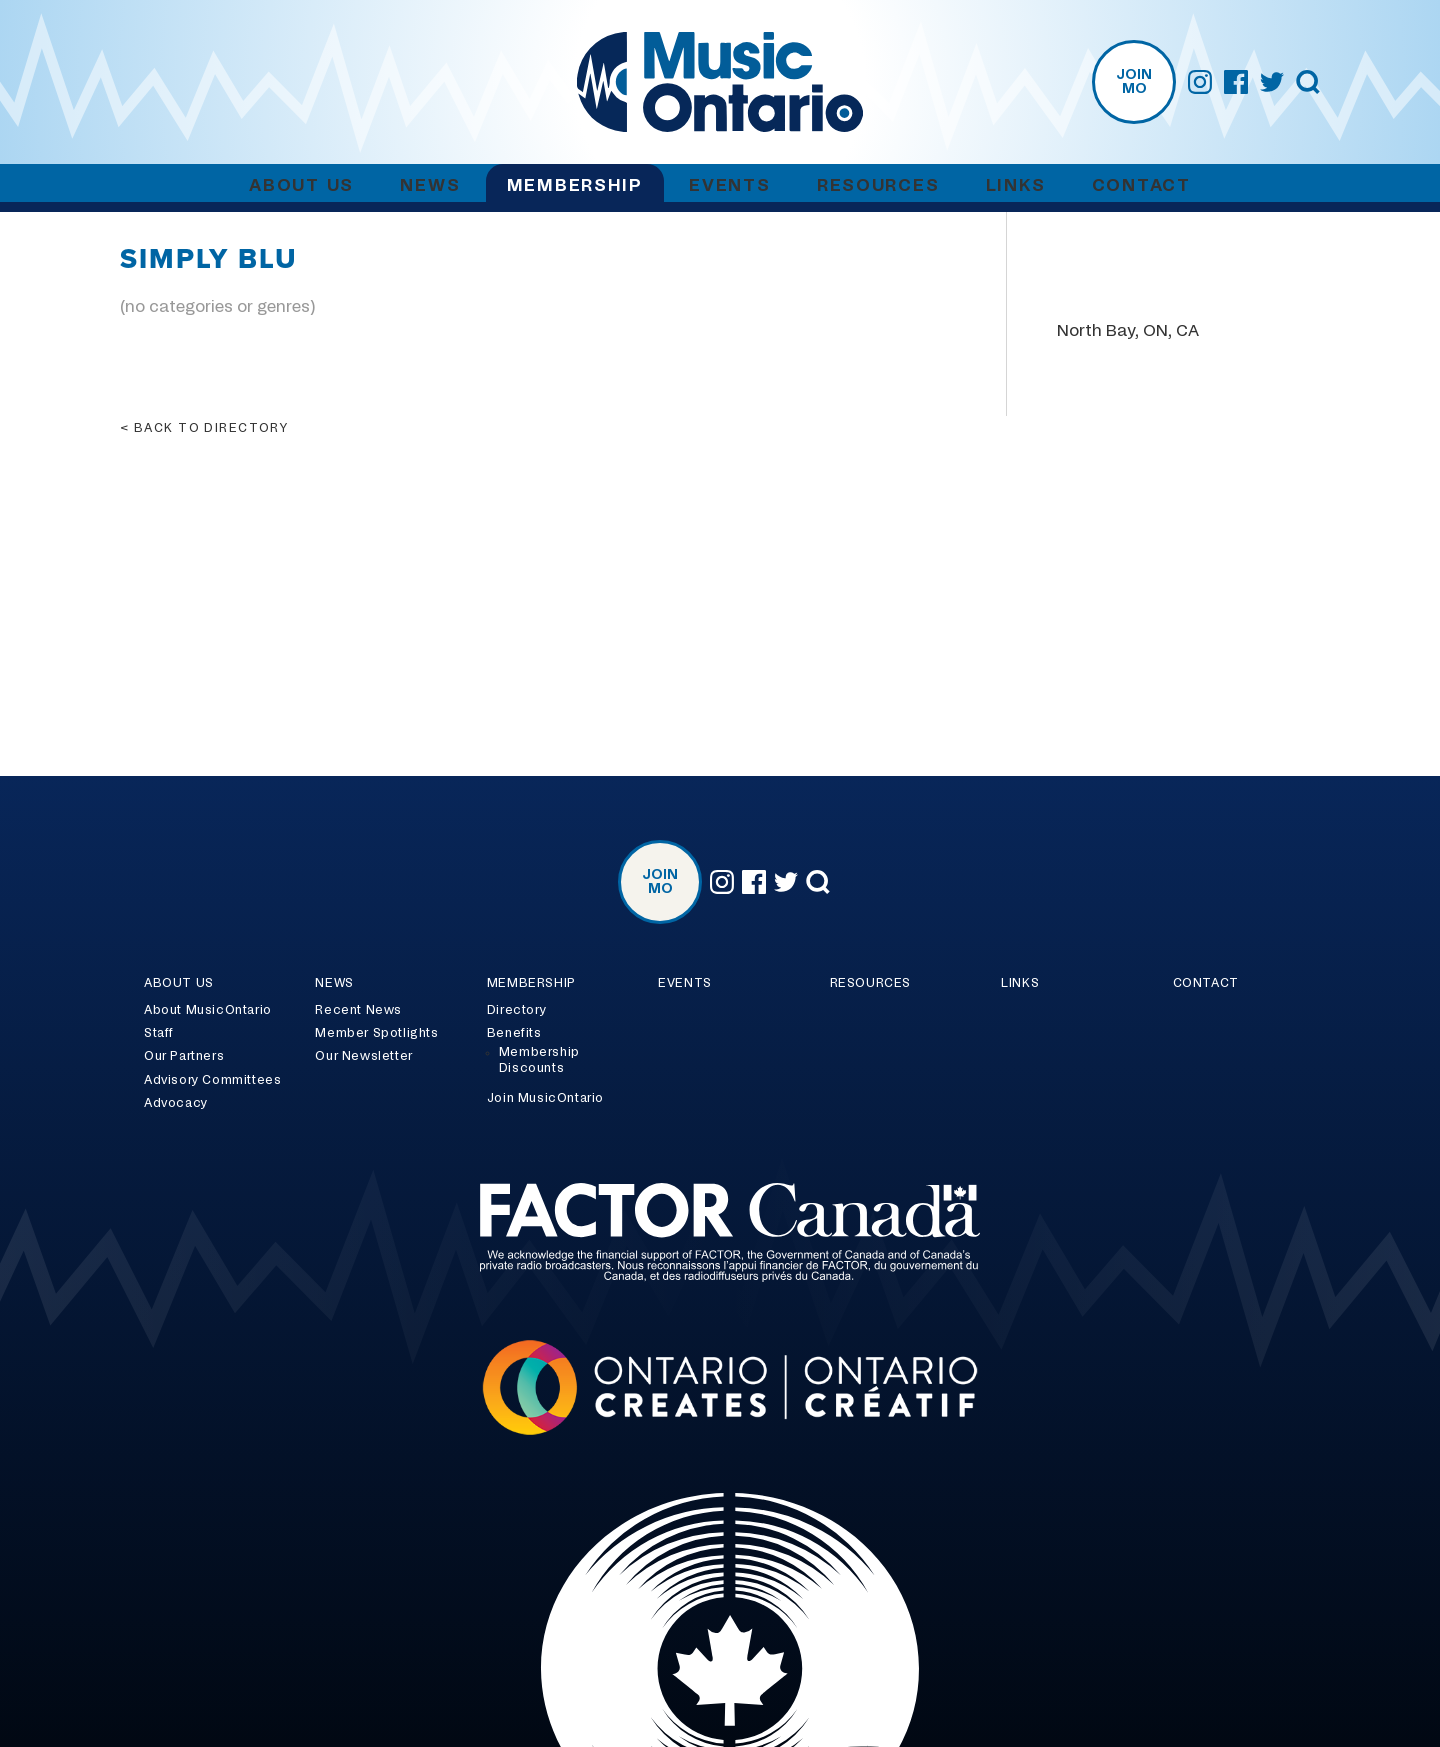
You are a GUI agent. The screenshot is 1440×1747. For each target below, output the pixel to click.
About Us (301, 185)
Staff (159, 1033)
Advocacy (176, 1103)
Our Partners (184, 1056)
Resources (878, 185)
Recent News (358, 1010)
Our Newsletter (363, 1056)
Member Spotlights (376, 1033)
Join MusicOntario (545, 1098)
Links (1016, 185)
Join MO (1134, 82)
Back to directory (211, 428)
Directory (516, 1010)
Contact (1141, 185)
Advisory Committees (212, 1080)
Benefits (514, 1033)
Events (729, 185)
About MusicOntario (208, 1010)
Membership (575, 185)
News (430, 185)
